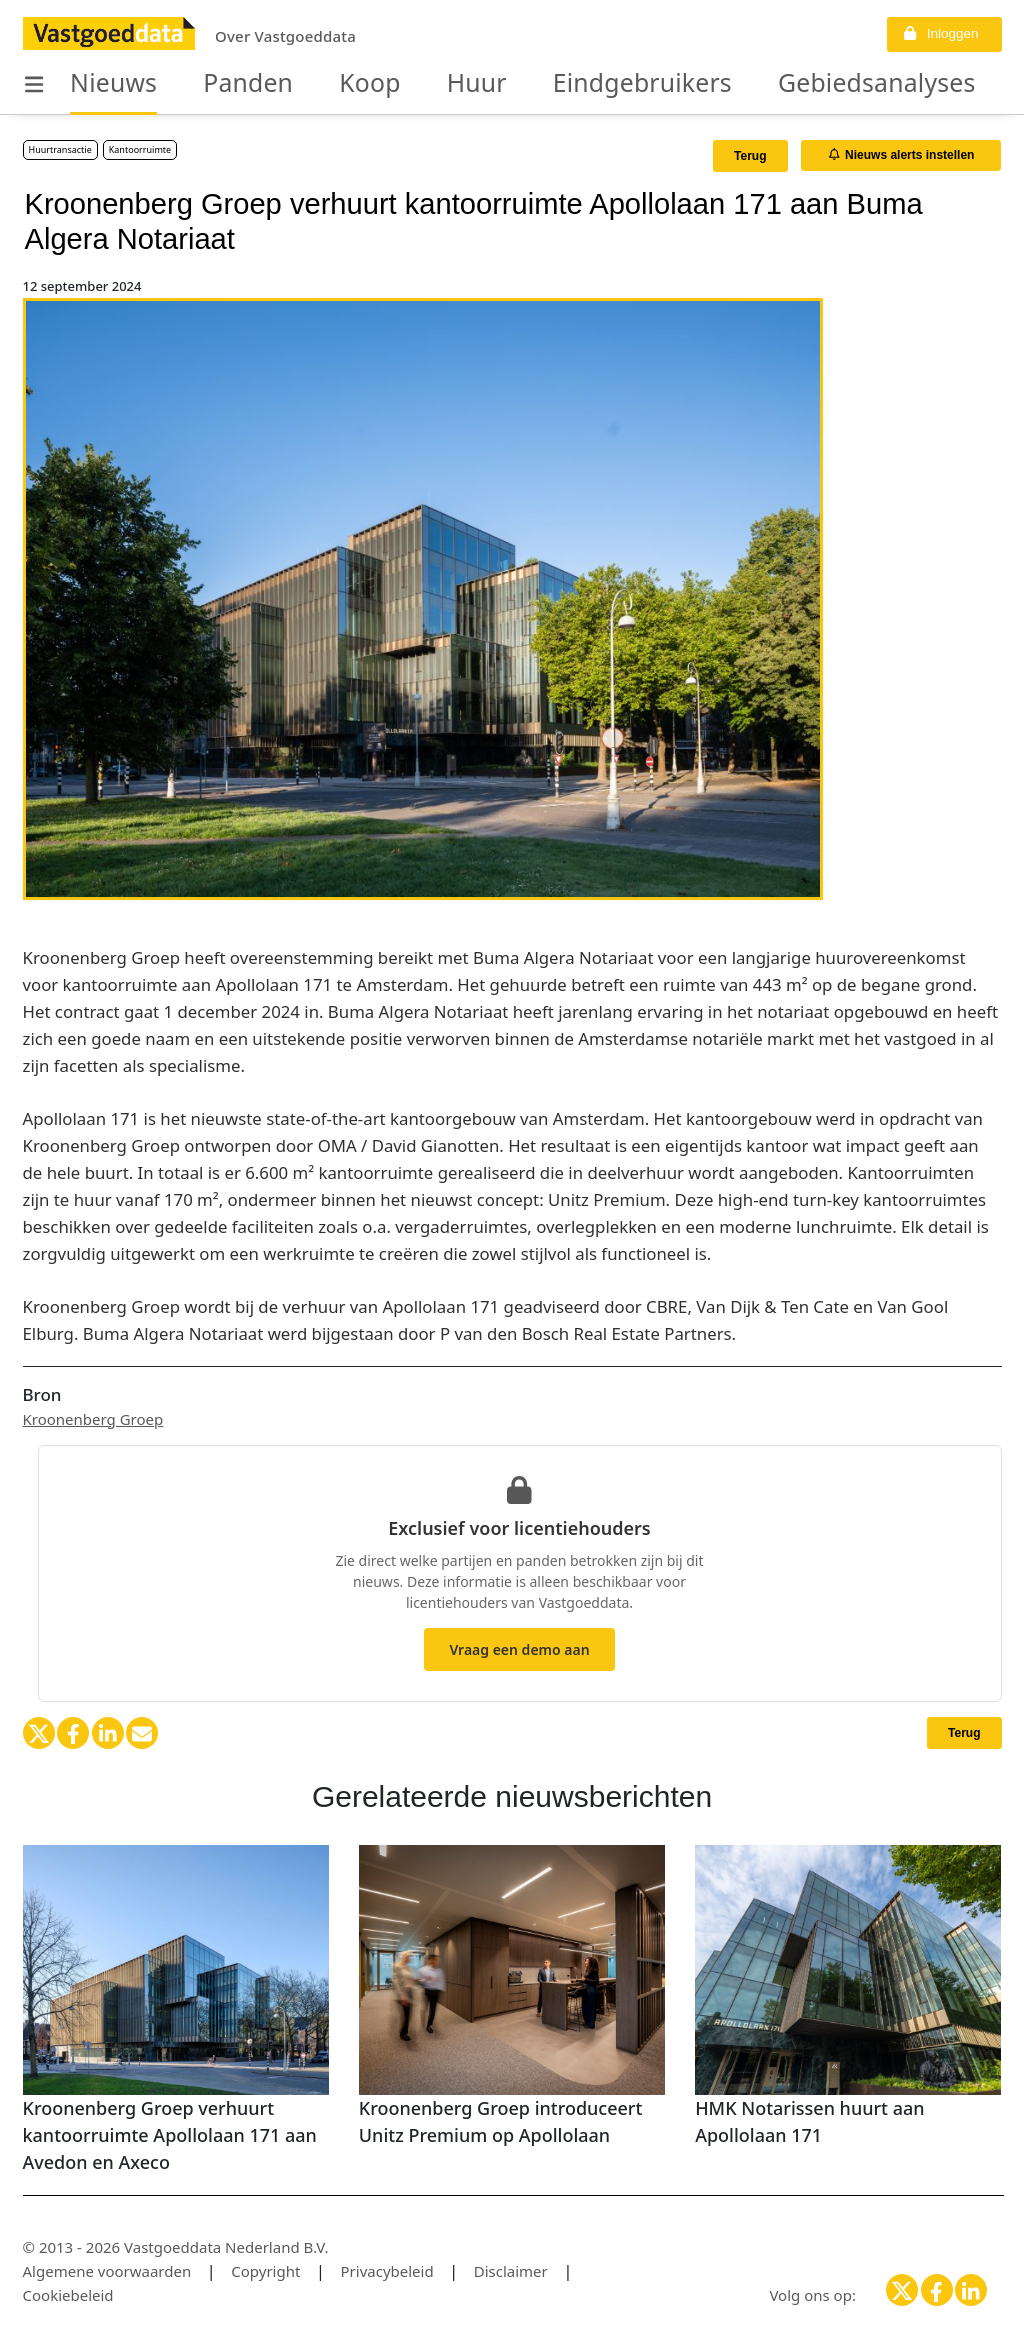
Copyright (265, 2271)
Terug (750, 156)
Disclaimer (511, 2271)
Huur (415, 84)
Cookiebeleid (68, 2295)
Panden (217, 84)
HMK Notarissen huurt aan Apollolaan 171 (809, 2121)
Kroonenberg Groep (93, 1419)
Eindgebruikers (553, 84)
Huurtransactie (60, 149)
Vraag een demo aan (519, 1649)
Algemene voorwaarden (107, 2271)
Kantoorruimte (140, 149)
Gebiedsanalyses (745, 84)
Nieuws (103, 84)
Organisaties (924, 84)
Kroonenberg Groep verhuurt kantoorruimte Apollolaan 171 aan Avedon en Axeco (170, 2135)
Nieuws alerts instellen (902, 155)
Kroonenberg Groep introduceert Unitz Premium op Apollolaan (501, 2121)
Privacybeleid (387, 2271)
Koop (322, 84)
